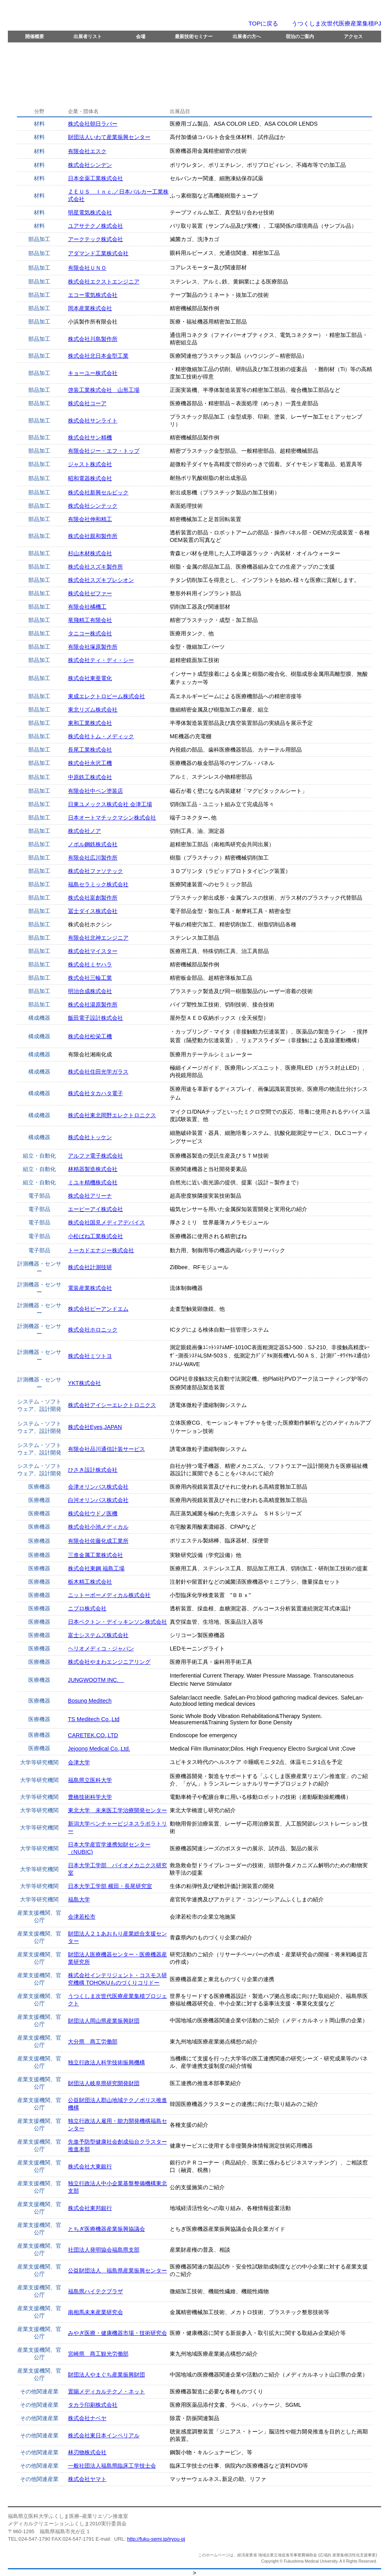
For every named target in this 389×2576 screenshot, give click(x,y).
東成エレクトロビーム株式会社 (106, 696)
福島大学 (79, 1899)
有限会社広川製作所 (92, 857)
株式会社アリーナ (90, 1196)
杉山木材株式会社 (90, 553)
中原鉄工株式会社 (90, 777)
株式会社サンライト (92, 420)
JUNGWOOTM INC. (96, 1680)
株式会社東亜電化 (90, 678)
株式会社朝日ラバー (92, 124)
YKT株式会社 (84, 1383)
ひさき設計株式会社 (92, 1470)
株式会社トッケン (90, 1137)
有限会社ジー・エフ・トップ (103, 451)
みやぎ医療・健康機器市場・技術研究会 (117, 2333)
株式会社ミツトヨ (90, 1356)
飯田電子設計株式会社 (95, 1018)
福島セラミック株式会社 (98, 884)
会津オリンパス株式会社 (98, 1487)
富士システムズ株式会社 (98, 1635)
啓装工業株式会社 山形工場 (103, 390)
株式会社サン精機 (90, 437)
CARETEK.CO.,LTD (93, 1735)
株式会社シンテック (92, 506)
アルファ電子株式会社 (95, 1156)
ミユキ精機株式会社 (92, 1182)
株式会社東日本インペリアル (103, 2435)
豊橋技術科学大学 (90, 1797)
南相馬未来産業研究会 (95, 2312)
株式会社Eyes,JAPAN (95, 1427)
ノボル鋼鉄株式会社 (92, 844)
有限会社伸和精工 (90, 519)
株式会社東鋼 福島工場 (96, 1568)
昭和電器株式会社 (90, 478)
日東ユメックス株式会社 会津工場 (110, 804)
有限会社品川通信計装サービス (106, 1449)
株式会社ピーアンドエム (98, 1309)
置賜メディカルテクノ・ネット (106, 2391)
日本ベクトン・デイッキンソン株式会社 (117, 1622)
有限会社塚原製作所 (92, 647)
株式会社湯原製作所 (92, 1004)
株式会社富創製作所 (92, 898)
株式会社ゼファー (90, 593)
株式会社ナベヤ (87, 2418)
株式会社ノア (84, 831)
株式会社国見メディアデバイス (106, 1222)
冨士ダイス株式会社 (92, 911)
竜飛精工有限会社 (90, 620)
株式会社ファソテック (95, 871)
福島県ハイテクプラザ (95, 2291)
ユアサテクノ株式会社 (95, 226)
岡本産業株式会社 (90, 308)
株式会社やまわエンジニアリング (109, 1662)
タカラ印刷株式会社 (92, 2405)
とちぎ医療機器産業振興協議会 (106, 2229)
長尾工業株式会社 (90, 749)
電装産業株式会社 (90, 1288)
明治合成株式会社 (90, 991)
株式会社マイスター (92, 951)
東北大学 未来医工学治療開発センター (117, 1810)
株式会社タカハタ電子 (95, 1093)
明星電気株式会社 (90, 212)
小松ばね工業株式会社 (95, 1236)
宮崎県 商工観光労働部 (98, 2354)
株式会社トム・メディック (101, 736)
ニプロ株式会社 (87, 1608)
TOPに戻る (263, 23)
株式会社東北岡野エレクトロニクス (112, 1115)
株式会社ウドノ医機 (92, 1513)
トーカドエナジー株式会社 (101, 1250)
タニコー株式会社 (90, 633)
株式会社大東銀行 (90, 2166)
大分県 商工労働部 (92, 2041)
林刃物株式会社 (87, 2452)
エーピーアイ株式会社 (95, 1209)
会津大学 (79, 1762)
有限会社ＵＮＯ (87, 268)
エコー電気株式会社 (92, 295)
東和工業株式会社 (90, 723)
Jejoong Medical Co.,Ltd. (99, 1748)
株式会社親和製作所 (92, 536)
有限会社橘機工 (87, 607)
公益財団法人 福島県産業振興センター (117, 2270)
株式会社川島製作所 (92, 339)
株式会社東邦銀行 (90, 2208)
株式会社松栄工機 (90, 1036)
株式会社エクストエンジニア (103, 281)
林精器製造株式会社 (92, 1169)
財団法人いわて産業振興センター (109, 137)
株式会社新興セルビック (98, 492)
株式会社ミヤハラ (90, 964)
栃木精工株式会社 (90, 1582)
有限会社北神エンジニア (98, 938)
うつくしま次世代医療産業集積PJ (336, 23)
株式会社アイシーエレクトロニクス (112, 1405)
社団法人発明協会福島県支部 (103, 2250)
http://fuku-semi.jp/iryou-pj (156, 2539)
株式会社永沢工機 (90, 763)
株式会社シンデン (90, 165)
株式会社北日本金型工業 (98, 356)
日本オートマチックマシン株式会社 (112, 817)
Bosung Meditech (90, 1701)
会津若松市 (81, 1917)
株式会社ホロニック (92, 1329)
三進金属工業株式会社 (95, 1555)
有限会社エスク (87, 151)
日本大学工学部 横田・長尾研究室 (110, 1886)
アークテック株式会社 (95, 239)
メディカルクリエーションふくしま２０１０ (115, 15)
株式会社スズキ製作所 (95, 567)
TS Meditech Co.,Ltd (93, 1719)
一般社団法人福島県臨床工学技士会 (112, 2466)
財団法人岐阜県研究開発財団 (103, 2083)
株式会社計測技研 (90, 1267)
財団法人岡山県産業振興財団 (103, 2021)
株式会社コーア (87, 403)
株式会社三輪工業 (90, 978)
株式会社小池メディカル (98, 1527)
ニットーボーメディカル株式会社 (109, 1595)
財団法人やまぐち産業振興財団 (106, 2374)
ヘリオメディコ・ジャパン (101, 1648)
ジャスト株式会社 (90, 464)
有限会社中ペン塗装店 (95, 791)
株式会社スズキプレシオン (101, 580)
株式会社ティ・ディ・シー (101, 660)
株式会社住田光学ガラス (98, 1071)
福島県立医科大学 (90, 1780)
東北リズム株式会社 (92, 709)
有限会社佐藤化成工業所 (98, 1541)
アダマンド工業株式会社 (98, 253)
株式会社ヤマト (87, 2479)
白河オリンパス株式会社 (98, 1500)
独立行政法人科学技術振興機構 (106, 2062)
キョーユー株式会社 (92, 373)
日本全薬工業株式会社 (95, 178)
